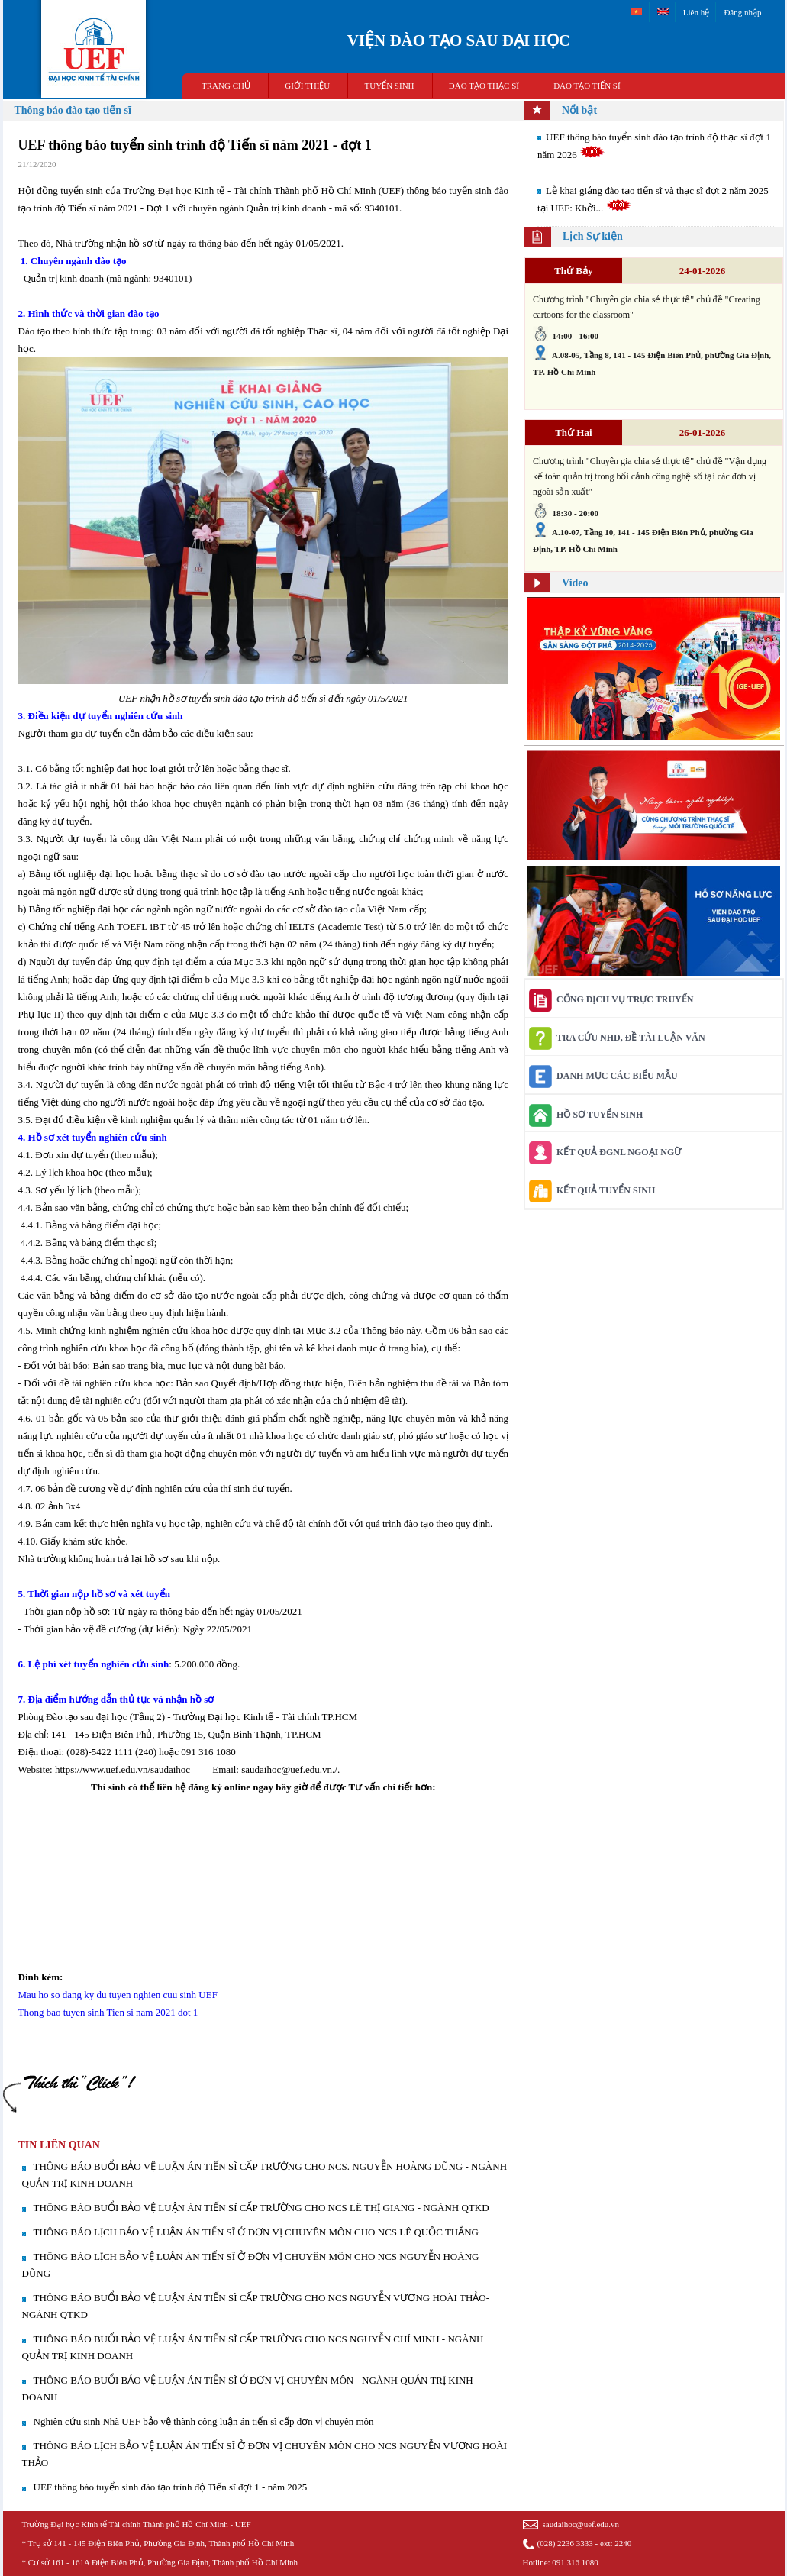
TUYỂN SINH (389, 85)
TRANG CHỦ (226, 85)
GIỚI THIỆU (307, 85)
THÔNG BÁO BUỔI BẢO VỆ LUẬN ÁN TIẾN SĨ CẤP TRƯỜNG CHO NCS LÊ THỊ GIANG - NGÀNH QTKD (261, 2207)
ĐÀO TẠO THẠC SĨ (484, 85)
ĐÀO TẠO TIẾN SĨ (586, 85)
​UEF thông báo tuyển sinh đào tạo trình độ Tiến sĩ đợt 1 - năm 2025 (171, 2487)
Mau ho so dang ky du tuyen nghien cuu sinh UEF (118, 1994)
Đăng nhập (742, 12)
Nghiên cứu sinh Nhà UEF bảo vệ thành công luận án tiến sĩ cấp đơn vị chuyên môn (204, 2421)
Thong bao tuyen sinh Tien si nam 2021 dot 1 (108, 2012)
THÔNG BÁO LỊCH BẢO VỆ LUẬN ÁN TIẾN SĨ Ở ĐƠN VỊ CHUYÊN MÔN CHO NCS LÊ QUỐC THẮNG (256, 2232)
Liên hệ (696, 12)
